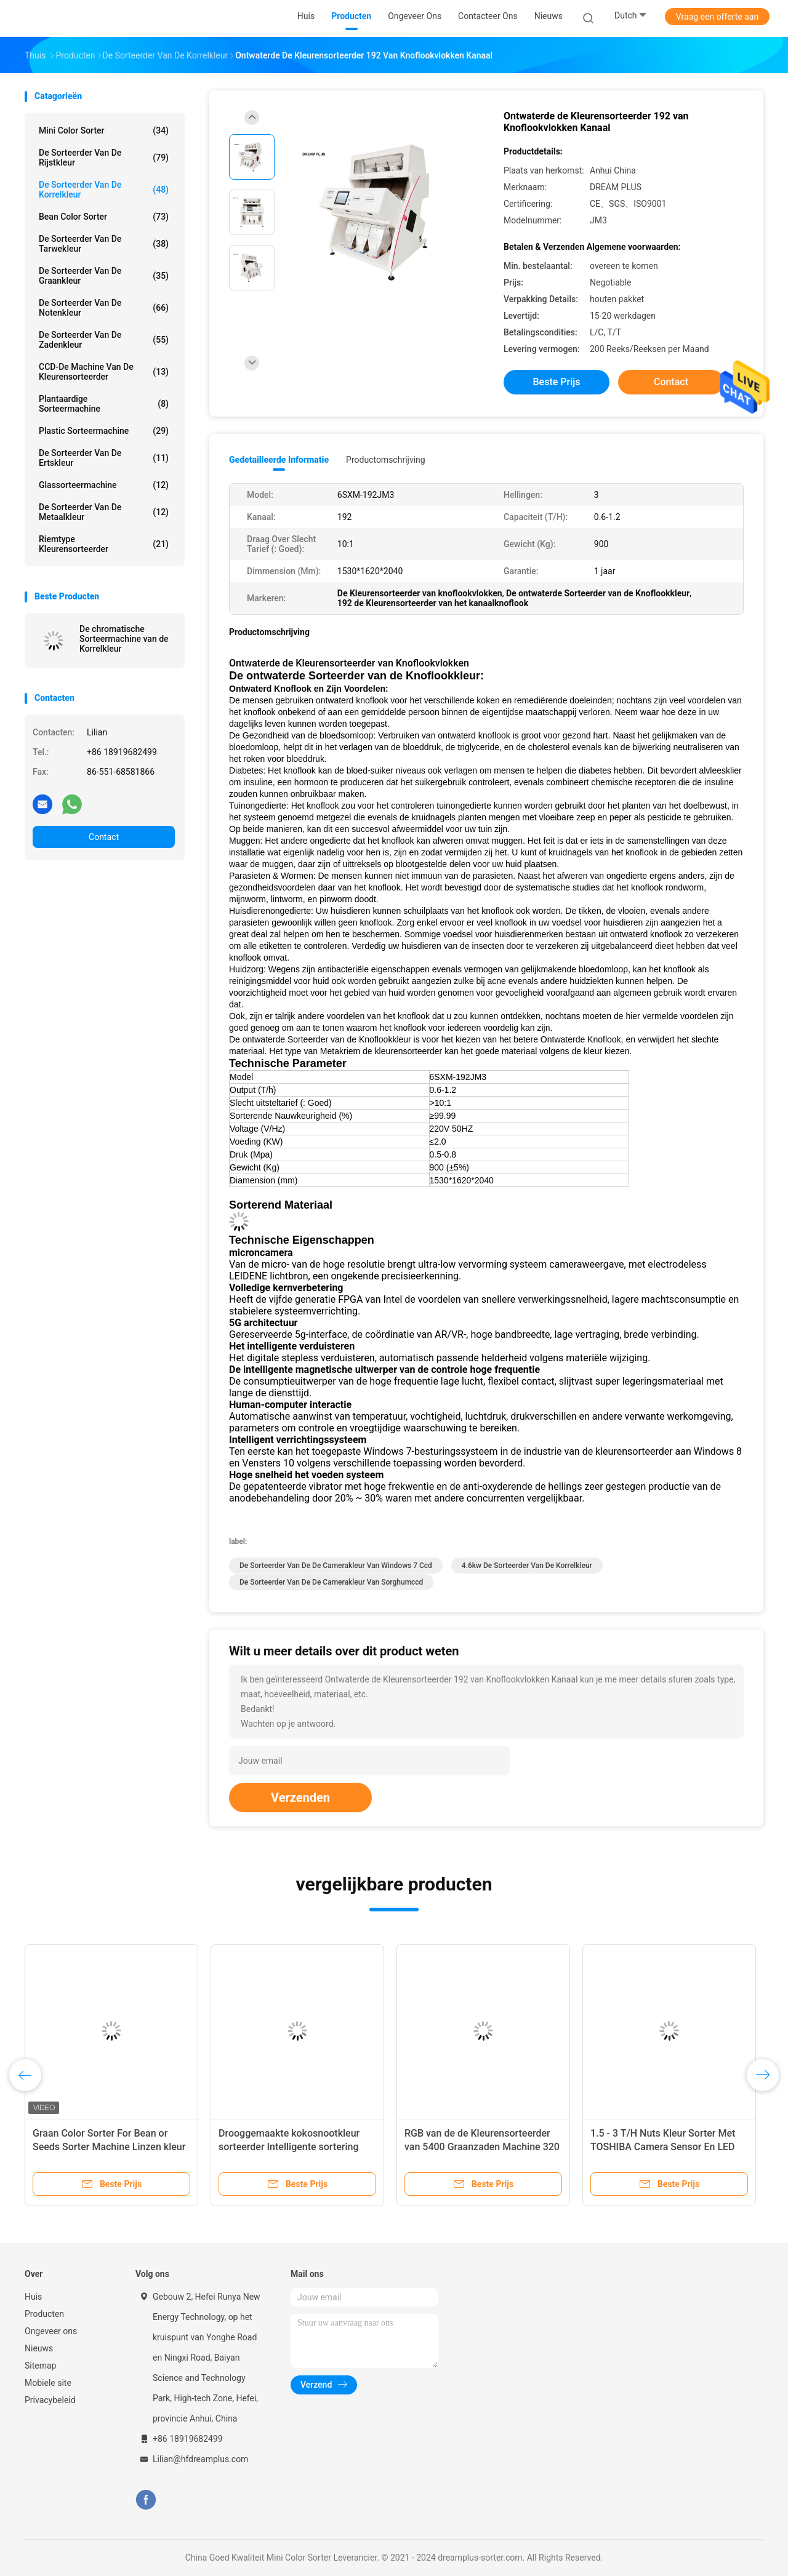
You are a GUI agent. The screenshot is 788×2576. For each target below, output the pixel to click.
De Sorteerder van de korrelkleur (104, 189)
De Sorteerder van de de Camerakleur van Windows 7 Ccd (335, 1565)
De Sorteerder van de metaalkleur (104, 512)
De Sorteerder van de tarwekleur (104, 244)
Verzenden (300, 1797)
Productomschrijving (385, 460)
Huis (33, 2297)
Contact (104, 837)
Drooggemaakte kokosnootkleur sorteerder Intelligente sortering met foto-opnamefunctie (289, 2146)
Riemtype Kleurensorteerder (104, 544)
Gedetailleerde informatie (279, 460)
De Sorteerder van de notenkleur (104, 308)
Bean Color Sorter (104, 216)
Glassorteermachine (104, 485)
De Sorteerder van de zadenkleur (104, 340)
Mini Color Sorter (104, 130)
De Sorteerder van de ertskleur (104, 458)
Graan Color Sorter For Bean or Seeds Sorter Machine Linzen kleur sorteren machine (109, 2146)
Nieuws (39, 2348)
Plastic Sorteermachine (104, 431)
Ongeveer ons (51, 2331)
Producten (44, 2314)
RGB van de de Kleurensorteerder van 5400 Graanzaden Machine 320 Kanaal (482, 2146)
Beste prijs (557, 382)
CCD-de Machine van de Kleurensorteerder (104, 372)
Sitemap (40, 2365)
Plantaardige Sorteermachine (104, 404)
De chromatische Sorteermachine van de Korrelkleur (124, 639)
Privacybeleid (50, 2400)
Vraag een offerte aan (717, 17)
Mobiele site (48, 2383)
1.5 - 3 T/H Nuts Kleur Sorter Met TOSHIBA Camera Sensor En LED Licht (662, 2146)
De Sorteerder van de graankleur (104, 276)
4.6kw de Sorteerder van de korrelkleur (527, 1565)
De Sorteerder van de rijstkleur (104, 157)
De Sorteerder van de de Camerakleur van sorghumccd (331, 1582)
